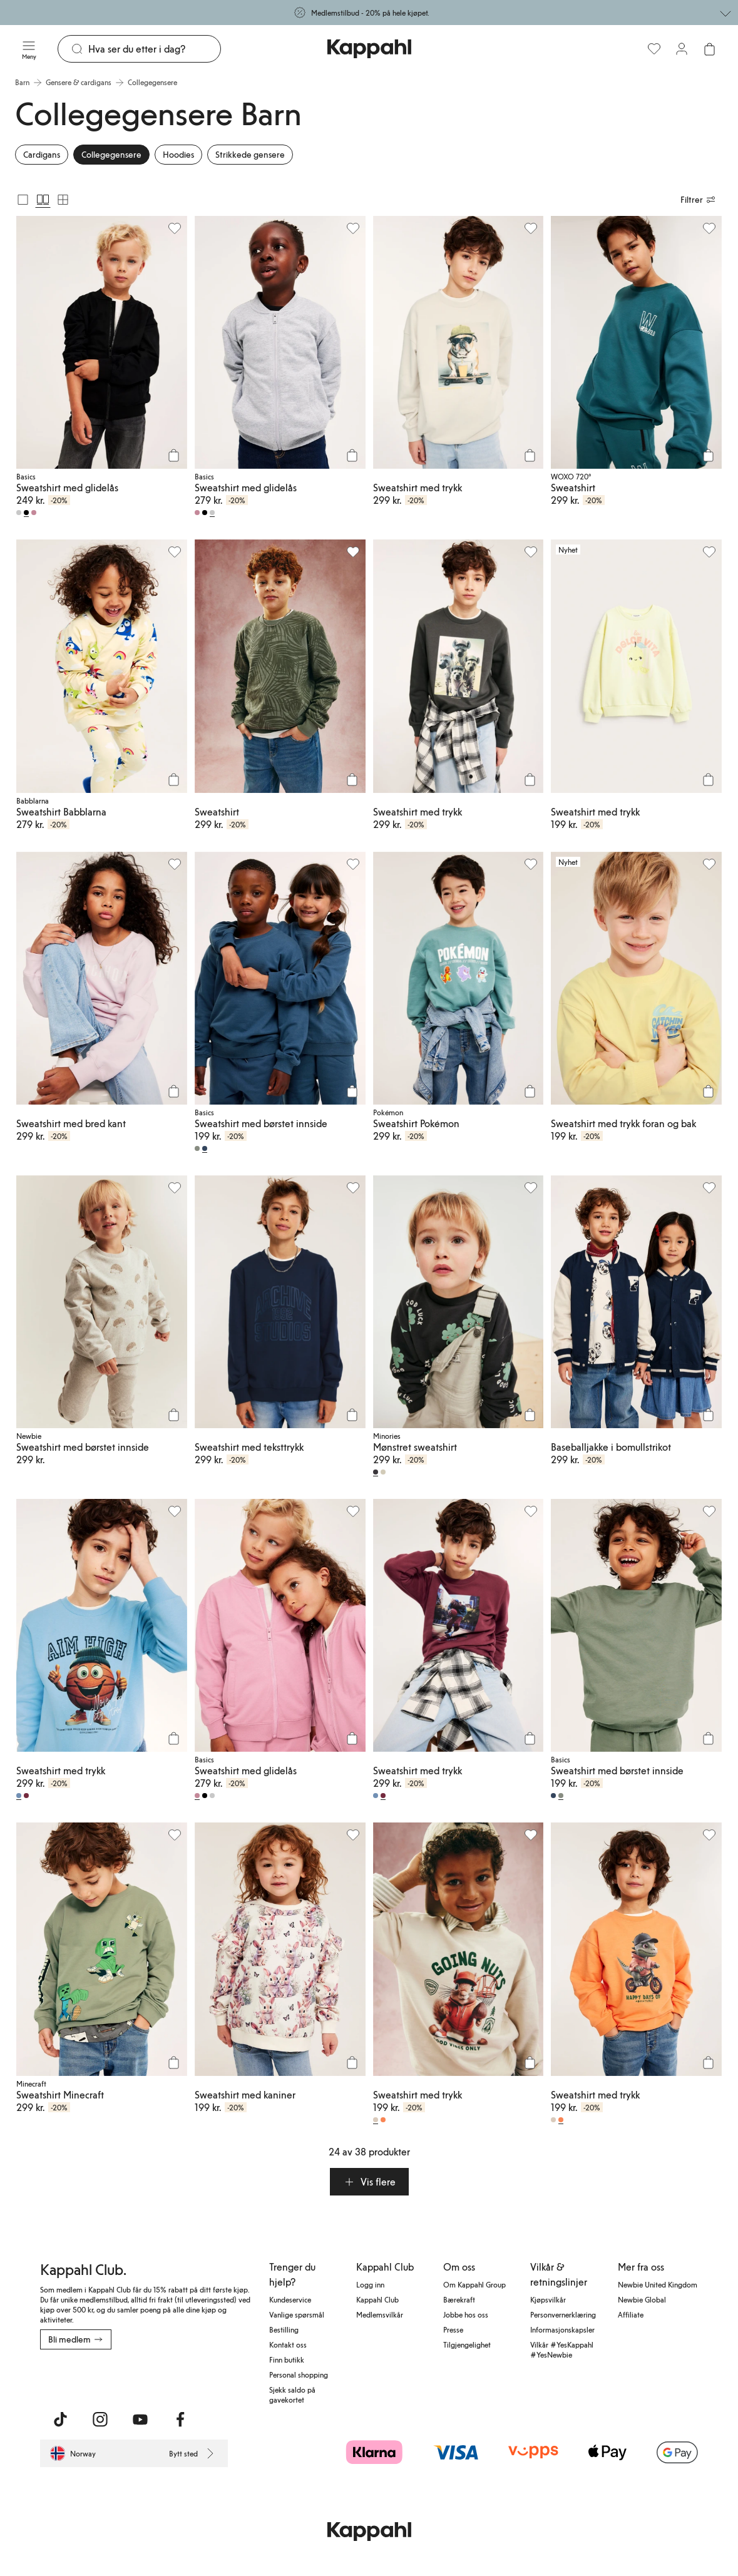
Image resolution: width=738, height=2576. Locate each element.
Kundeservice (290, 2299)
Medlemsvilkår (379, 2314)
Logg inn (370, 2284)
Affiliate (630, 2314)
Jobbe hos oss (465, 2314)
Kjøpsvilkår (548, 2299)
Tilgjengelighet (467, 2344)
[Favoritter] (654, 49)
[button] (369, 2181)
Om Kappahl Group (474, 2284)
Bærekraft (459, 2299)
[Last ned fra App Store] (77, 2376)
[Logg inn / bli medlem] (681, 49)
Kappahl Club (377, 2299)
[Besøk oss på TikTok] (60, 2420)
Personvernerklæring (563, 2314)
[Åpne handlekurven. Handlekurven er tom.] (709, 49)
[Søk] (154, 49)
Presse (453, 2329)
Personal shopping (298, 2374)
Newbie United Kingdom (657, 2284)
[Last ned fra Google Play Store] (160, 2376)
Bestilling (284, 2329)
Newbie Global (642, 2299)
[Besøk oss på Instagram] (100, 2420)
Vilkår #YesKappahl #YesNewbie (561, 2349)
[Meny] (29, 49)
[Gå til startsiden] (369, 48)
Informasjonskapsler (562, 2329)
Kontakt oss (288, 2344)
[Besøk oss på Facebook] (180, 2420)
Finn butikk (286, 2359)
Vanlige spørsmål (296, 2314)
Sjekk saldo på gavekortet (292, 2394)
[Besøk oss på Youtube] (140, 2420)
